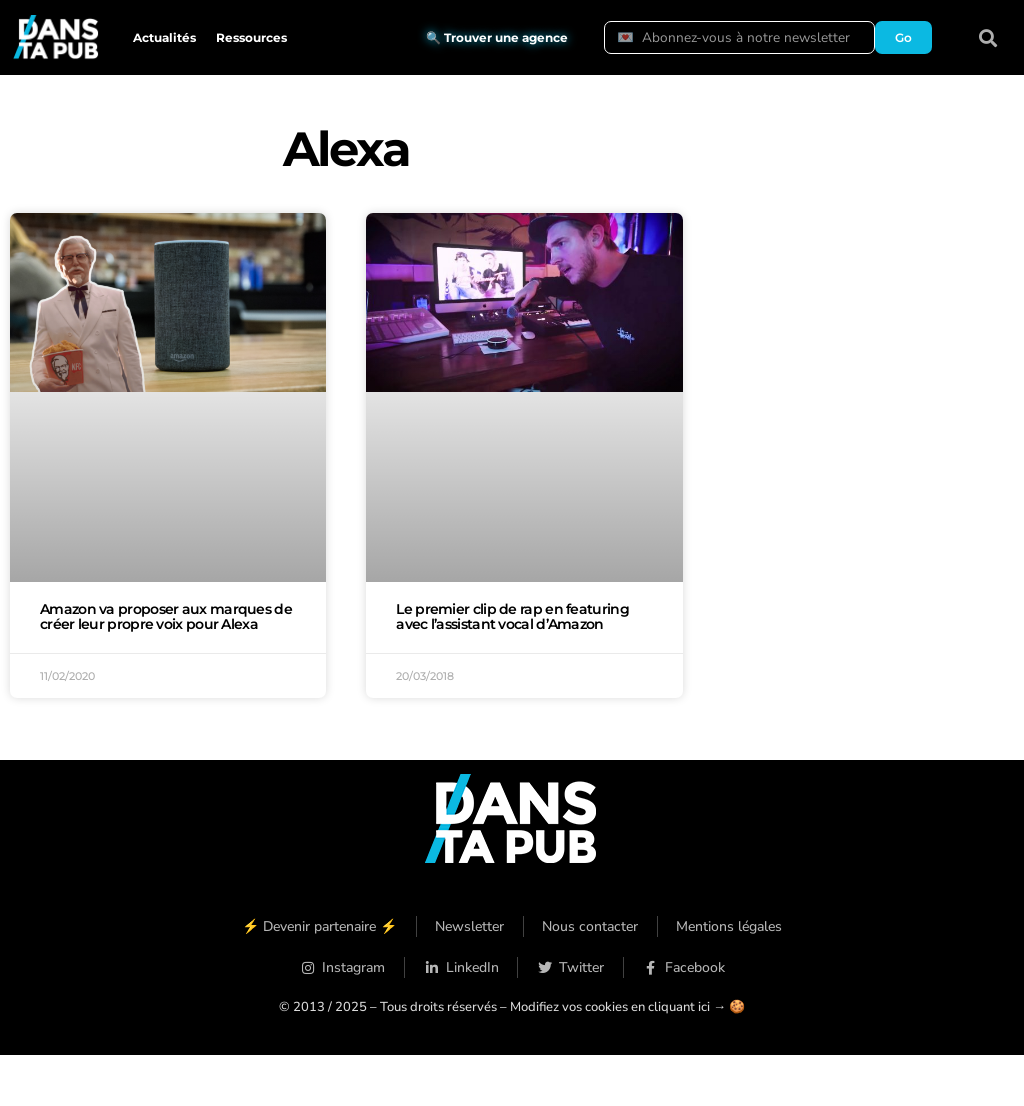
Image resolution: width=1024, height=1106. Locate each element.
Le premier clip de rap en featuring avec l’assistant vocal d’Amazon (512, 617)
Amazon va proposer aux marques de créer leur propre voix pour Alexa (166, 617)
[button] (988, 37)
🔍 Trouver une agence (497, 37)
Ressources (251, 37)
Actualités (164, 37)
